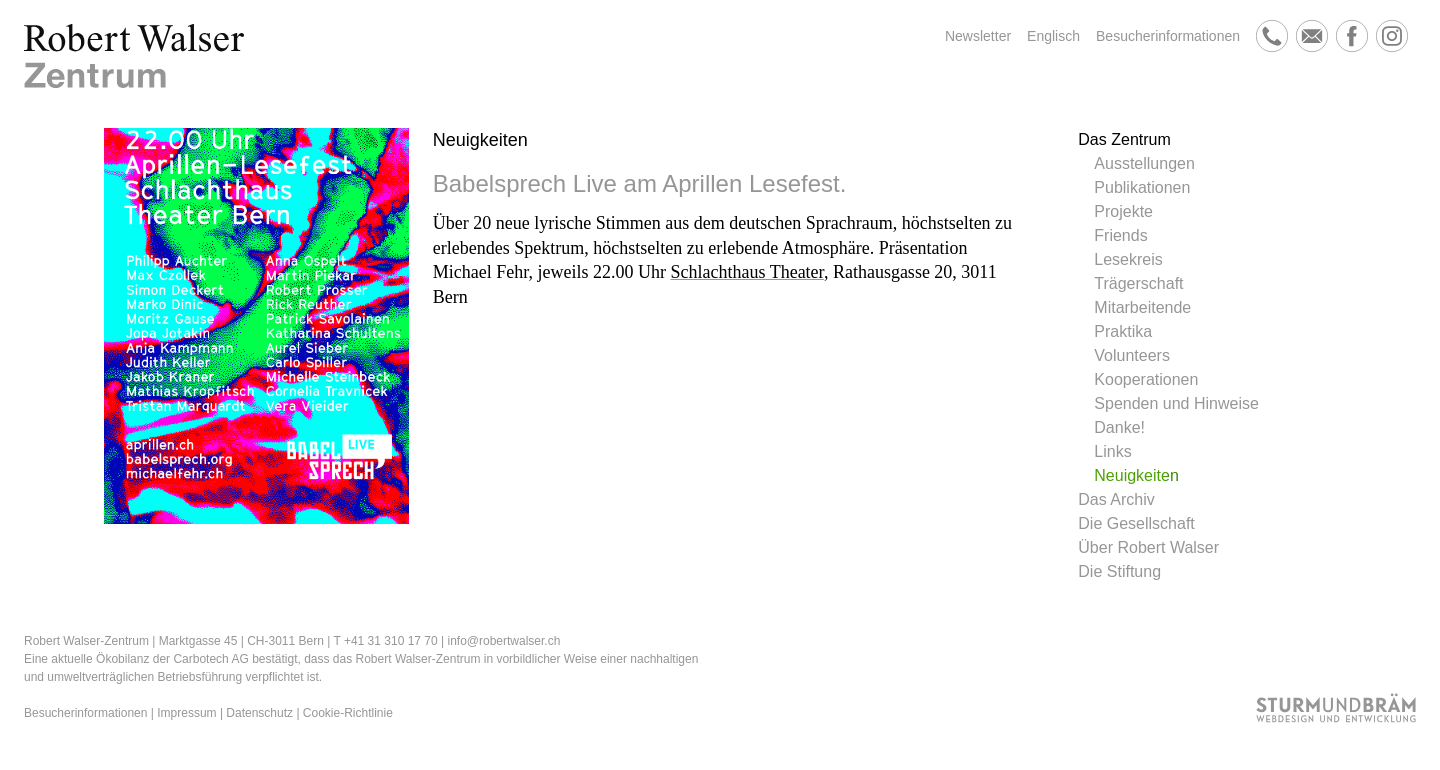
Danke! (1119, 427)
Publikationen (1142, 187)
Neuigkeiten (1136, 475)
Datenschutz (259, 713)
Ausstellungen (1144, 163)
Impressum (186, 713)
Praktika (1123, 331)
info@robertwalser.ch (503, 641)
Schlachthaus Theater (747, 272)
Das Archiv (1116, 499)
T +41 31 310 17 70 (385, 641)
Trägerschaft (1138, 283)
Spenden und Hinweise (1176, 403)
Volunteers (1132, 355)
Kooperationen (1146, 379)
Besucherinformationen (1168, 36)
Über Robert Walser (1148, 547)
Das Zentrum (1124, 139)
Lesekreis (1128, 259)
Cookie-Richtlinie (348, 713)
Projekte (1123, 211)
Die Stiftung (1119, 571)
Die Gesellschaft (1136, 523)
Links (1112, 451)
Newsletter (978, 36)
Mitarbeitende (1142, 307)
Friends (1120, 235)
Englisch (1053, 36)
